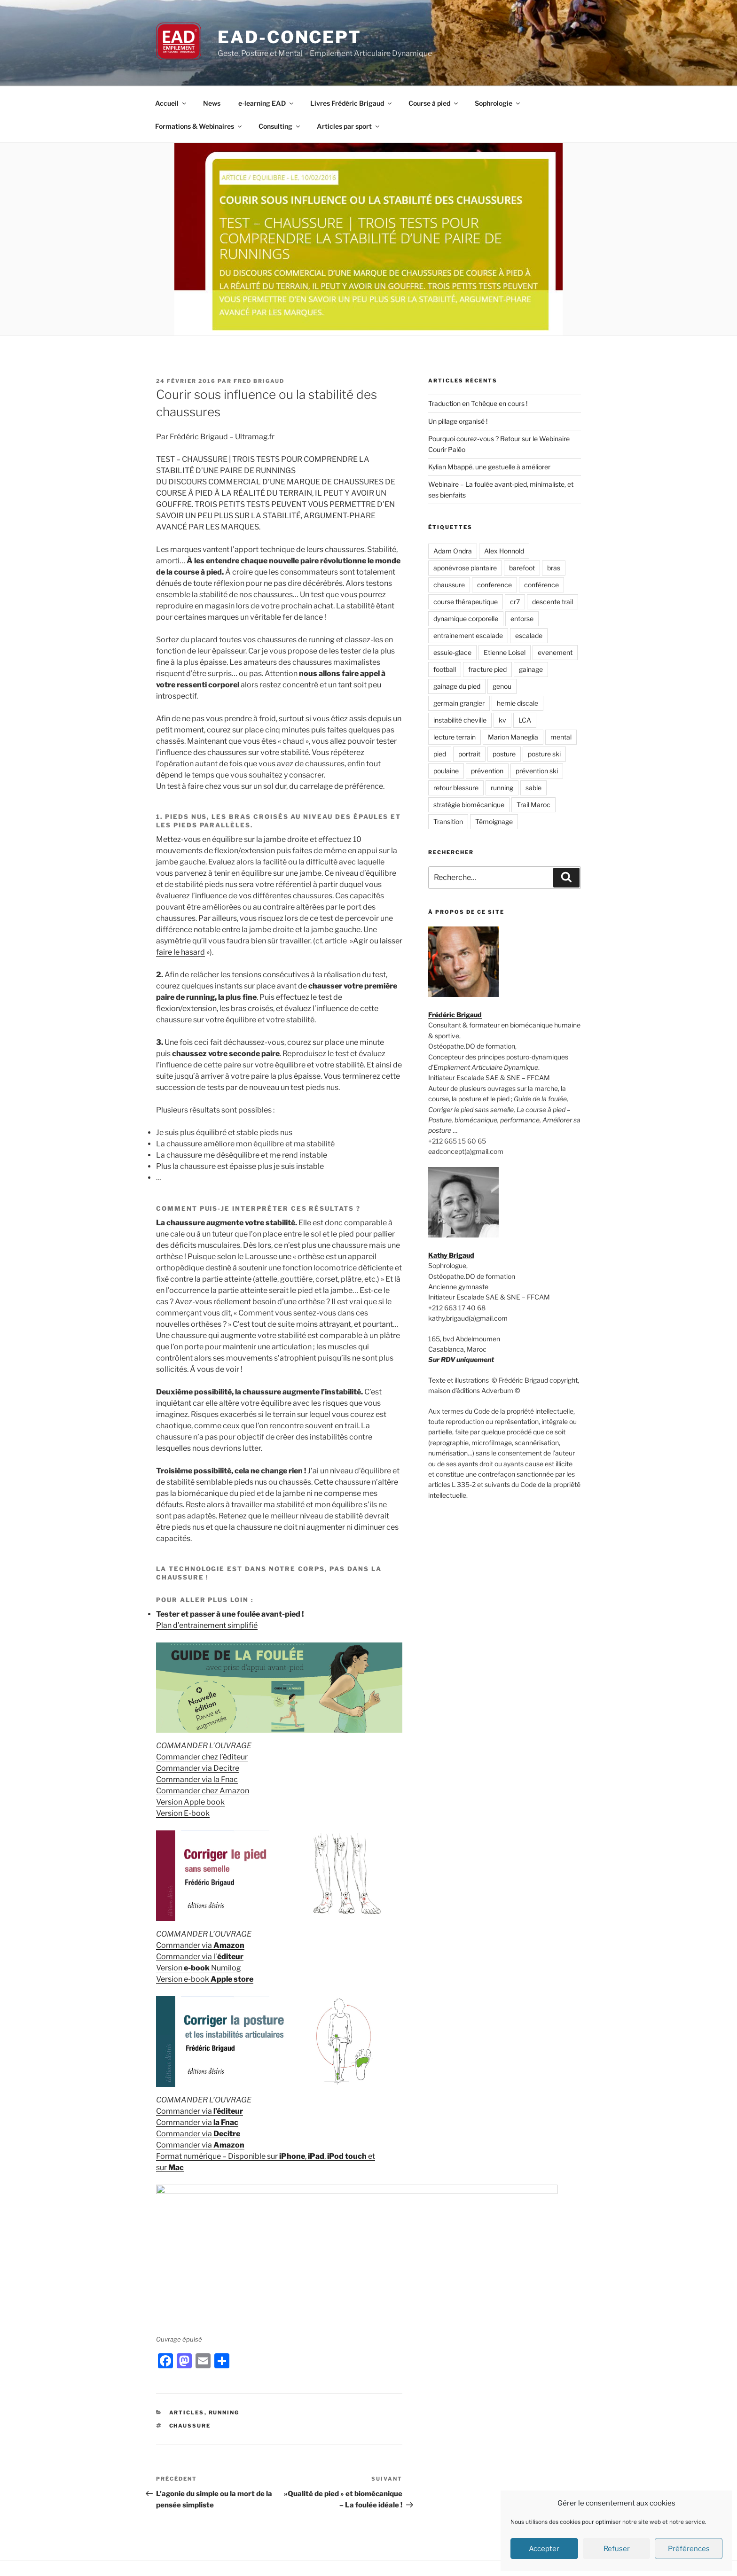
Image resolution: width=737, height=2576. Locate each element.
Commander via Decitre (197, 1768)
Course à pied (433, 103)
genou (502, 686)
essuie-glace (452, 652)
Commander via (184, 1945)
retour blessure (455, 788)
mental (561, 737)
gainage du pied (456, 686)
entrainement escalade (468, 635)
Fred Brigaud (259, 381)
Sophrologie (498, 103)
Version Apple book (190, 1802)
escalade (528, 635)
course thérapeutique (465, 602)
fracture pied (487, 669)
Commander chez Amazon (202, 1790)
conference (494, 585)
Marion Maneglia (513, 737)
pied (439, 754)
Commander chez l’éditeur (202, 1756)
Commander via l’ (199, 1956)
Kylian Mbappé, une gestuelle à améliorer (489, 467)
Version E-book (183, 1813)
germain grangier (459, 703)
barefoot (522, 568)
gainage (531, 669)
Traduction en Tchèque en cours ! (477, 403)
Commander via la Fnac (197, 1779)
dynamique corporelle (465, 619)
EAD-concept (289, 37)
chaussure (190, 2369)
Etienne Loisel (504, 652)
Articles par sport (349, 126)
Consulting (280, 126)
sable (533, 788)
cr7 (515, 602)
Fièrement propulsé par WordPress (386, 2553)
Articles (186, 2355)
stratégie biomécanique (468, 805)
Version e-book (204, 1979)
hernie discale (517, 703)
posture (504, 754)
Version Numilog (198, 1967)
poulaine (446, 771)
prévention (487, 771)
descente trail (552, 602)
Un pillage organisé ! (457, 421)
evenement (555, 652)
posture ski (544, 754)
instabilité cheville (459, 720)
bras (553, 568)
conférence (541, 585)
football (444, 669)
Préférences (689, 2549)
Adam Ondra (452, 551)
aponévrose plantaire (465, 568)
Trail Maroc (533, 805)
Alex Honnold (504, 551)
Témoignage (494, 821)
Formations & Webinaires (199, 126)
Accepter (544, 2549)
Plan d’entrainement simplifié (207, 1625)
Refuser (617, 2549)
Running (224, 2355)
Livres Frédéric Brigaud (351, 103)
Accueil (171, 103)
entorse (521, 619)
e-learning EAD (266, 103)
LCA (524, 720)
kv (502, 720)
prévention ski (537, 771)
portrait (469, 754)
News (211, 103)
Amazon (228, 1945)
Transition (448, 821)
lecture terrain (454, 737)
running (502, 788)
